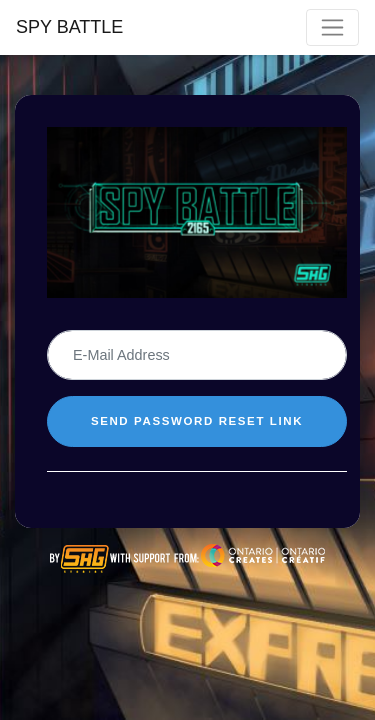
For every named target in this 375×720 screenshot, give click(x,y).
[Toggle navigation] (332, 27)
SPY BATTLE (69, 27)
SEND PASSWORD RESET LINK (197, 421)
